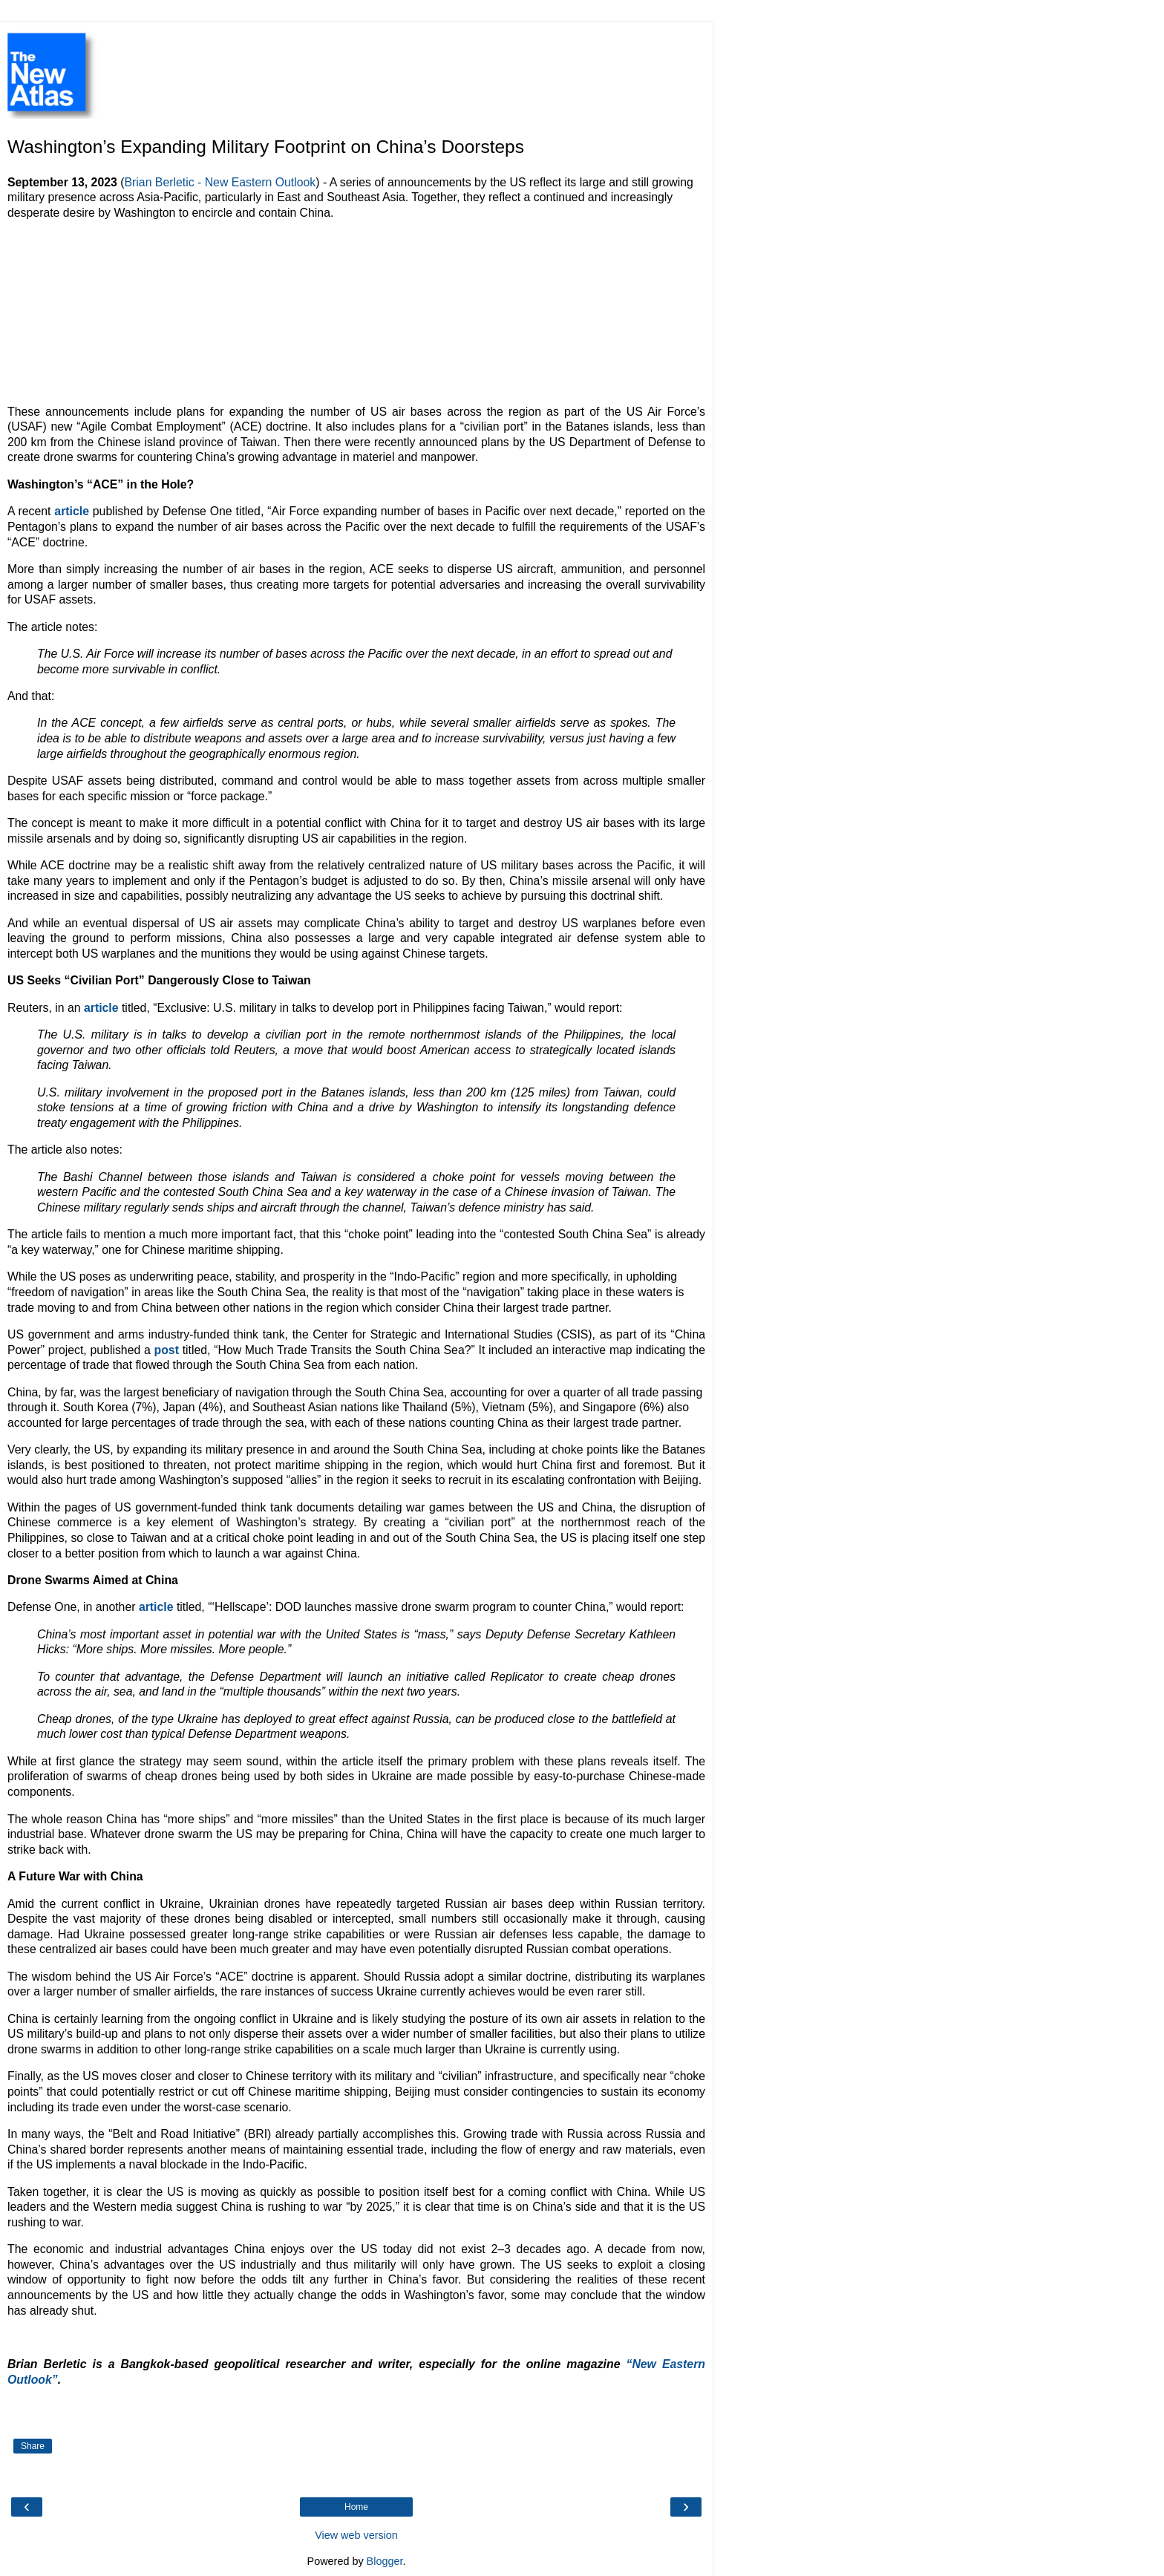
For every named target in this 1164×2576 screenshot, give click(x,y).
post (166, 1350)
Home (356, 2507)
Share (33, 2446)
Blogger (385, 2561)
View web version (356, 2535)
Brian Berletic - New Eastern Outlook (220, 182)
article (71, 511)
